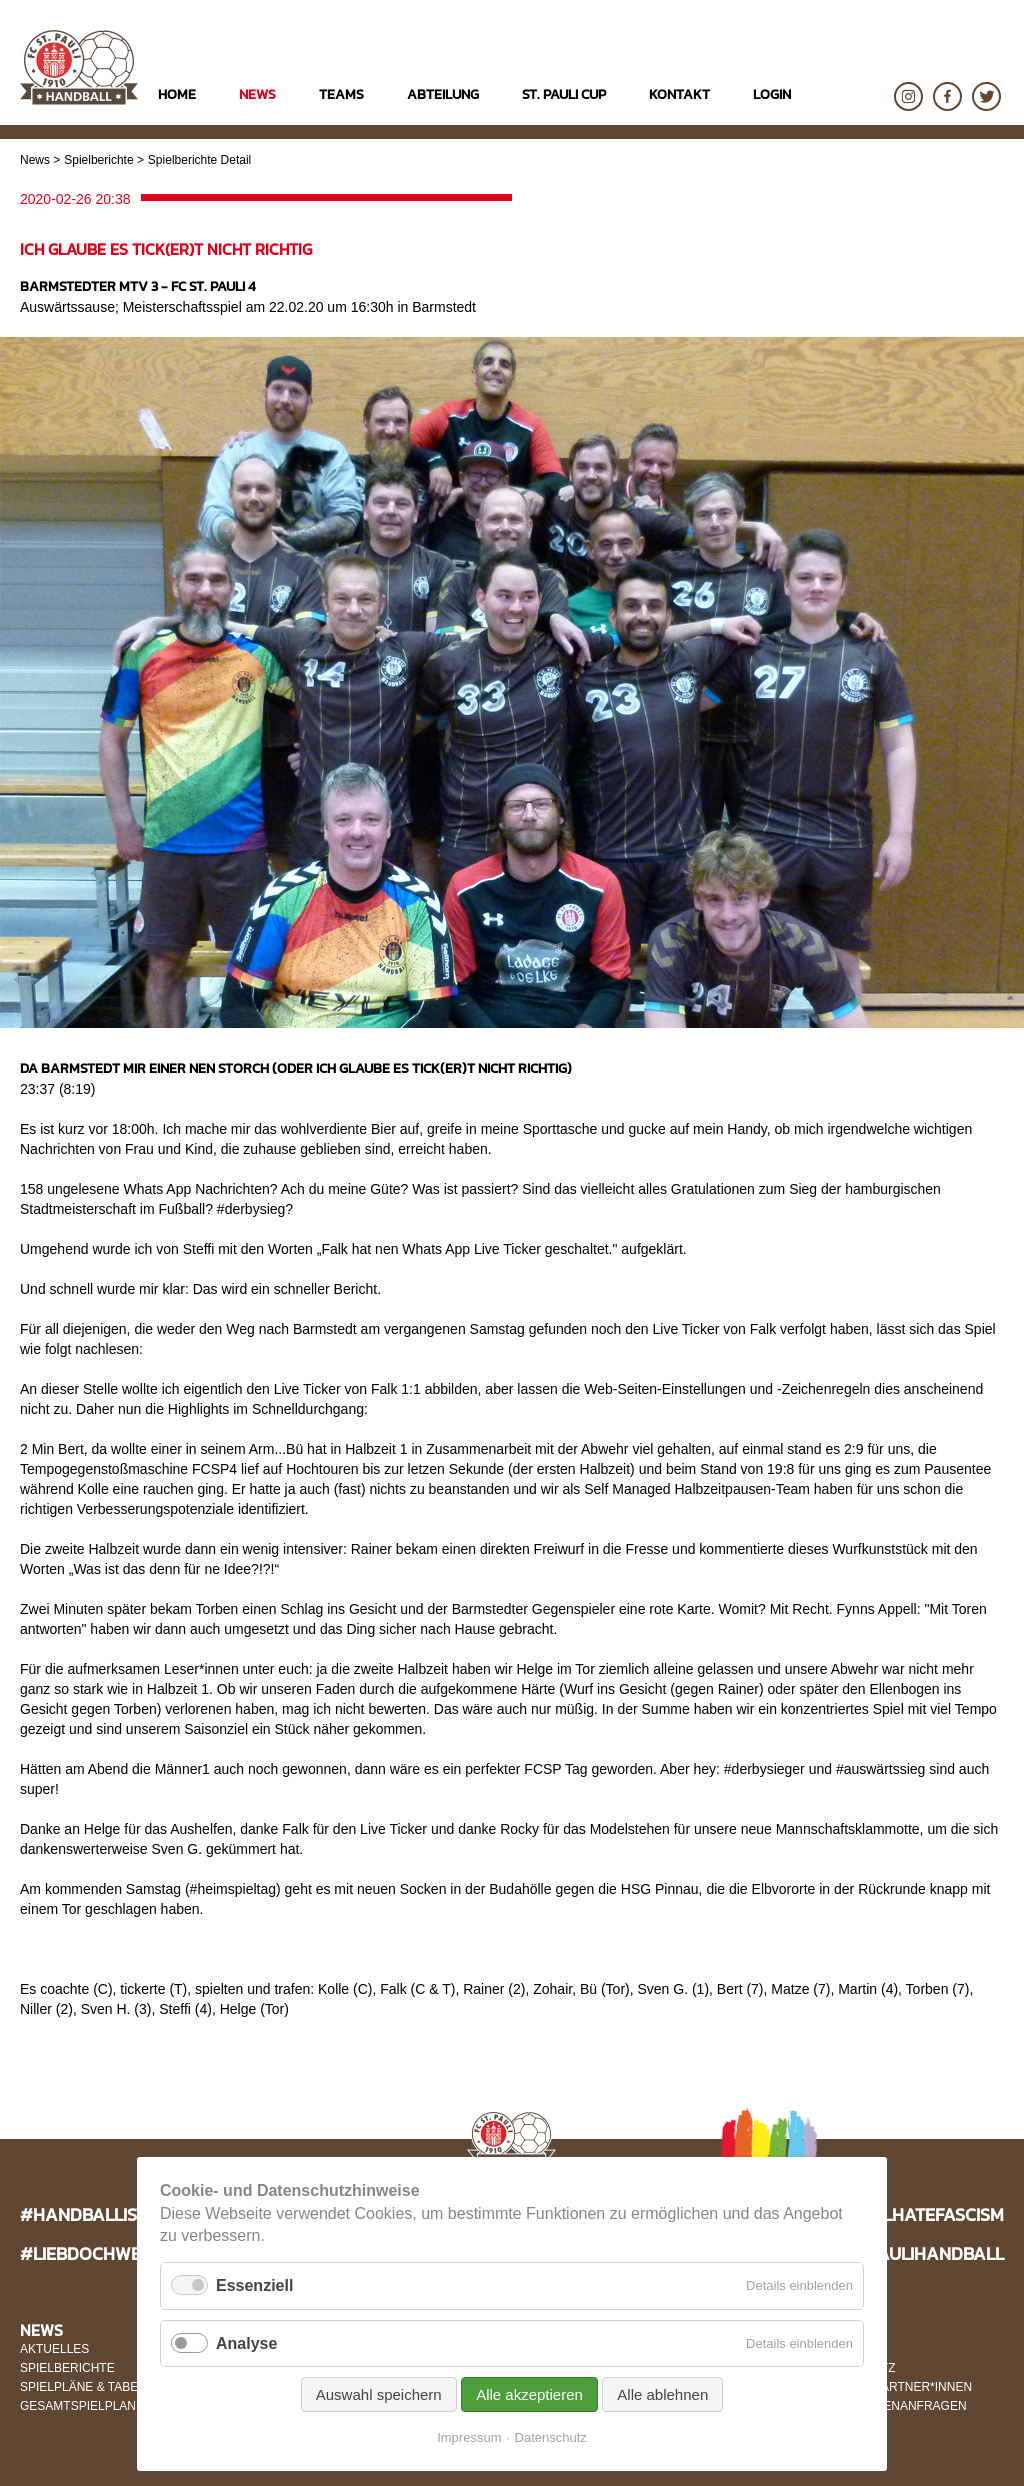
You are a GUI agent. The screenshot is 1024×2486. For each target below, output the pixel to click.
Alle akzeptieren (529, 2394)
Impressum (469, 2437)
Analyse (246, 2343)
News (35, 160)
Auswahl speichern (379, 2394)
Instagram (908, 96)
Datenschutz (551, 2437)
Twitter (986, 96)
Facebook (947, 96)
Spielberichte (98, 160)
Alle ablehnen (662, 2394)
